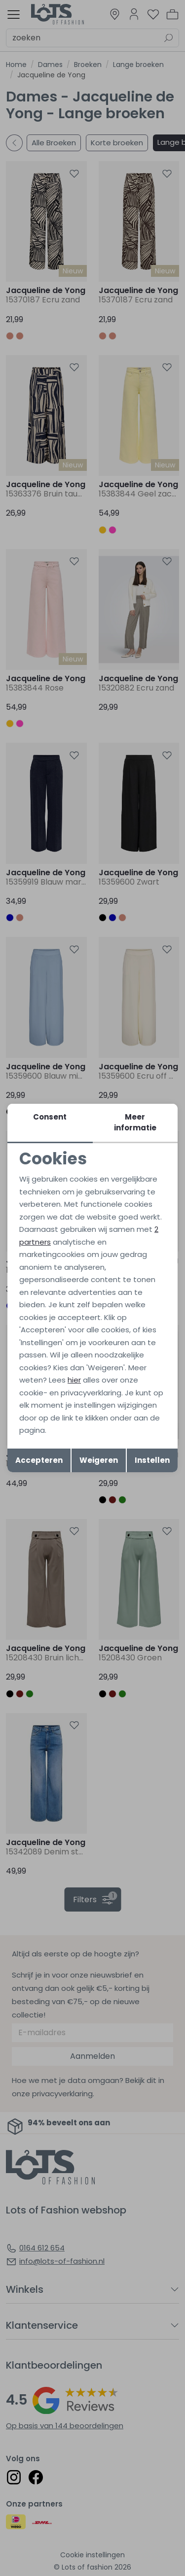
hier (74, 1380)
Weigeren (98, 1460)
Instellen (152, 1460)
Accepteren (39, 1460)
